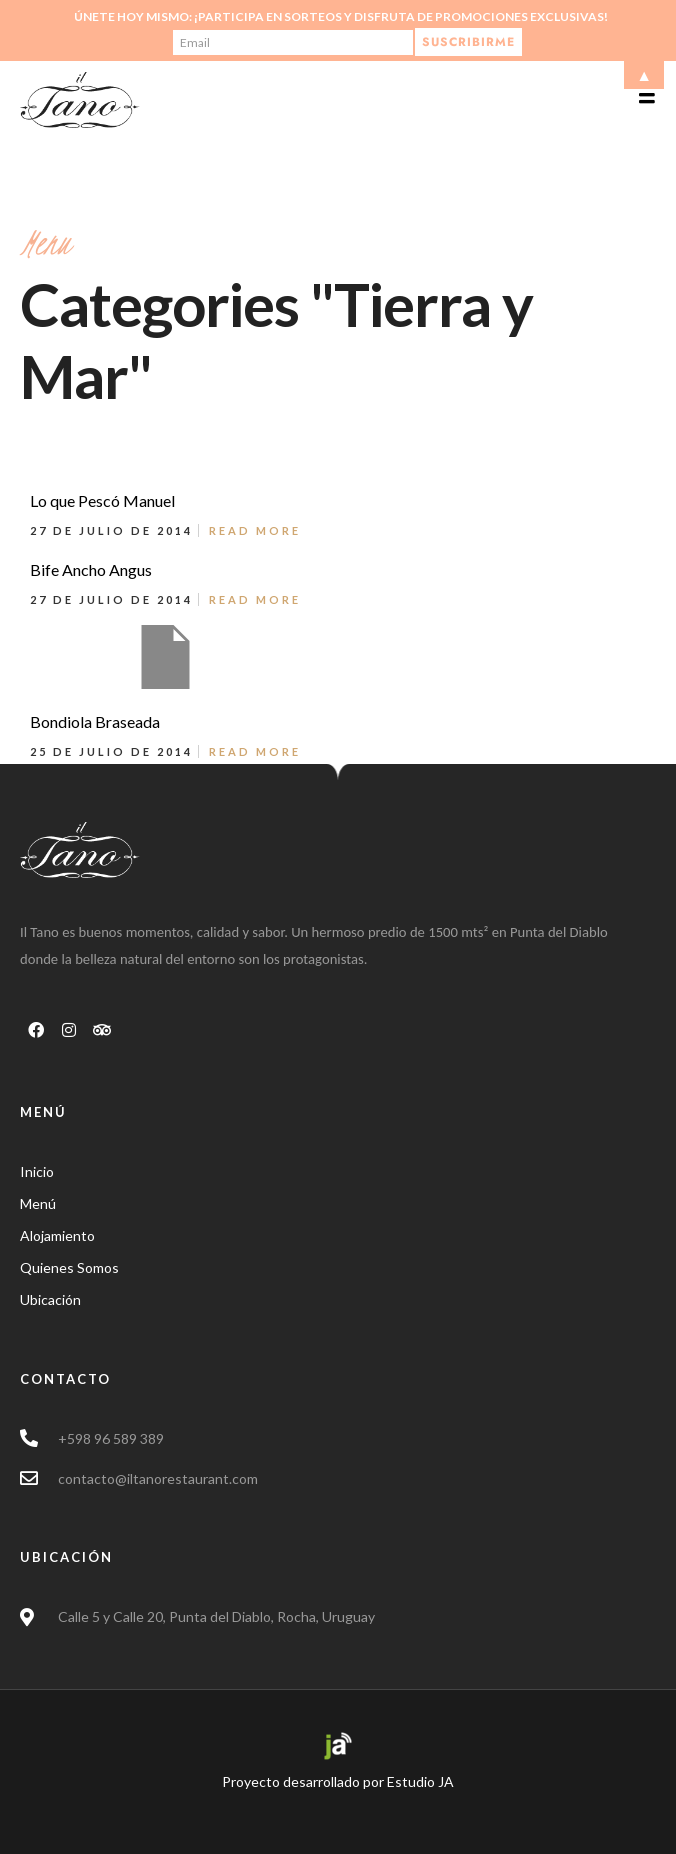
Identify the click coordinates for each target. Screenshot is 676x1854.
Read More (255, 530)
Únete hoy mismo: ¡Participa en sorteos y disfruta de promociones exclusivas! (341, 16)
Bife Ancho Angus (91, 569)
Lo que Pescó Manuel (102, 500)
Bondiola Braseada (95, 721)
